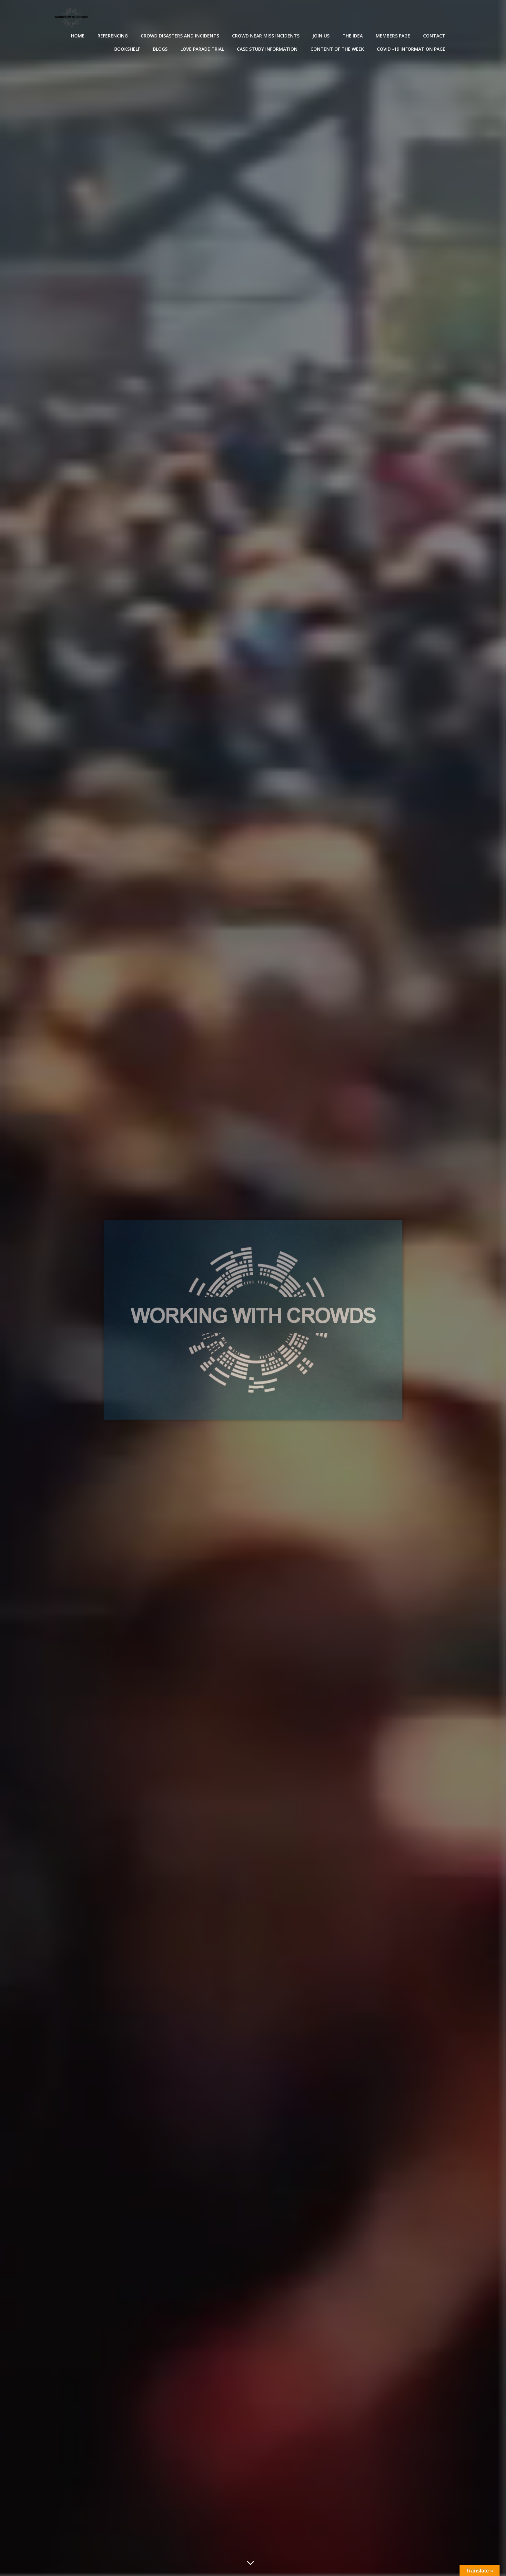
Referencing (112, 36)
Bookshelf (127, 49)
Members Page (393, 36)
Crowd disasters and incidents (180, 36)
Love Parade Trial (202, 49)
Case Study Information (267, 49)
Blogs (160, 49)
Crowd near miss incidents (265, 36)
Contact (434, 36)
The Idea (352, 36)
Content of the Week (337, 49)
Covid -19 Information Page (411, 49)
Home (78, 36)
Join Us (320, 36)
